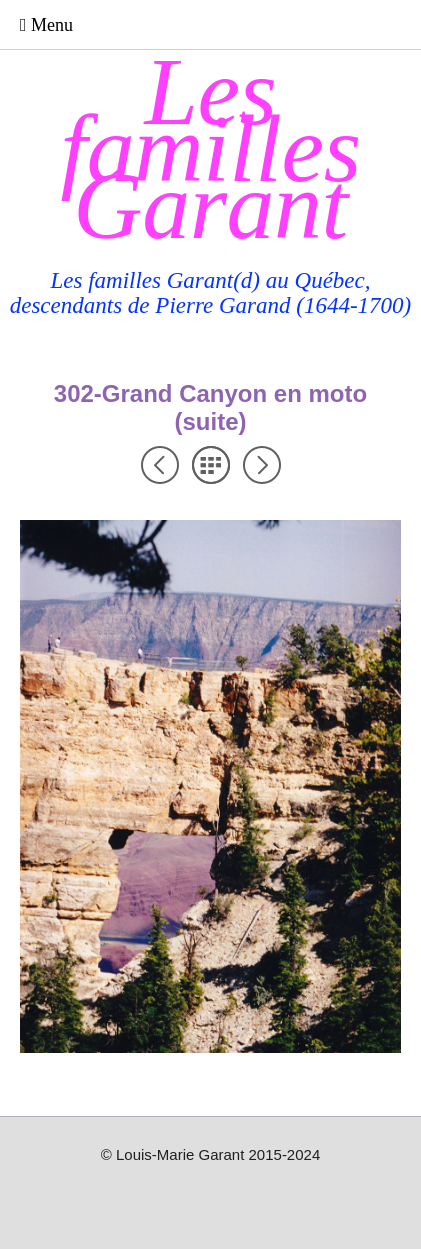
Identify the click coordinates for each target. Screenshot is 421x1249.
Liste (211, 465)
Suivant (262, 465)
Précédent (160, 465)
